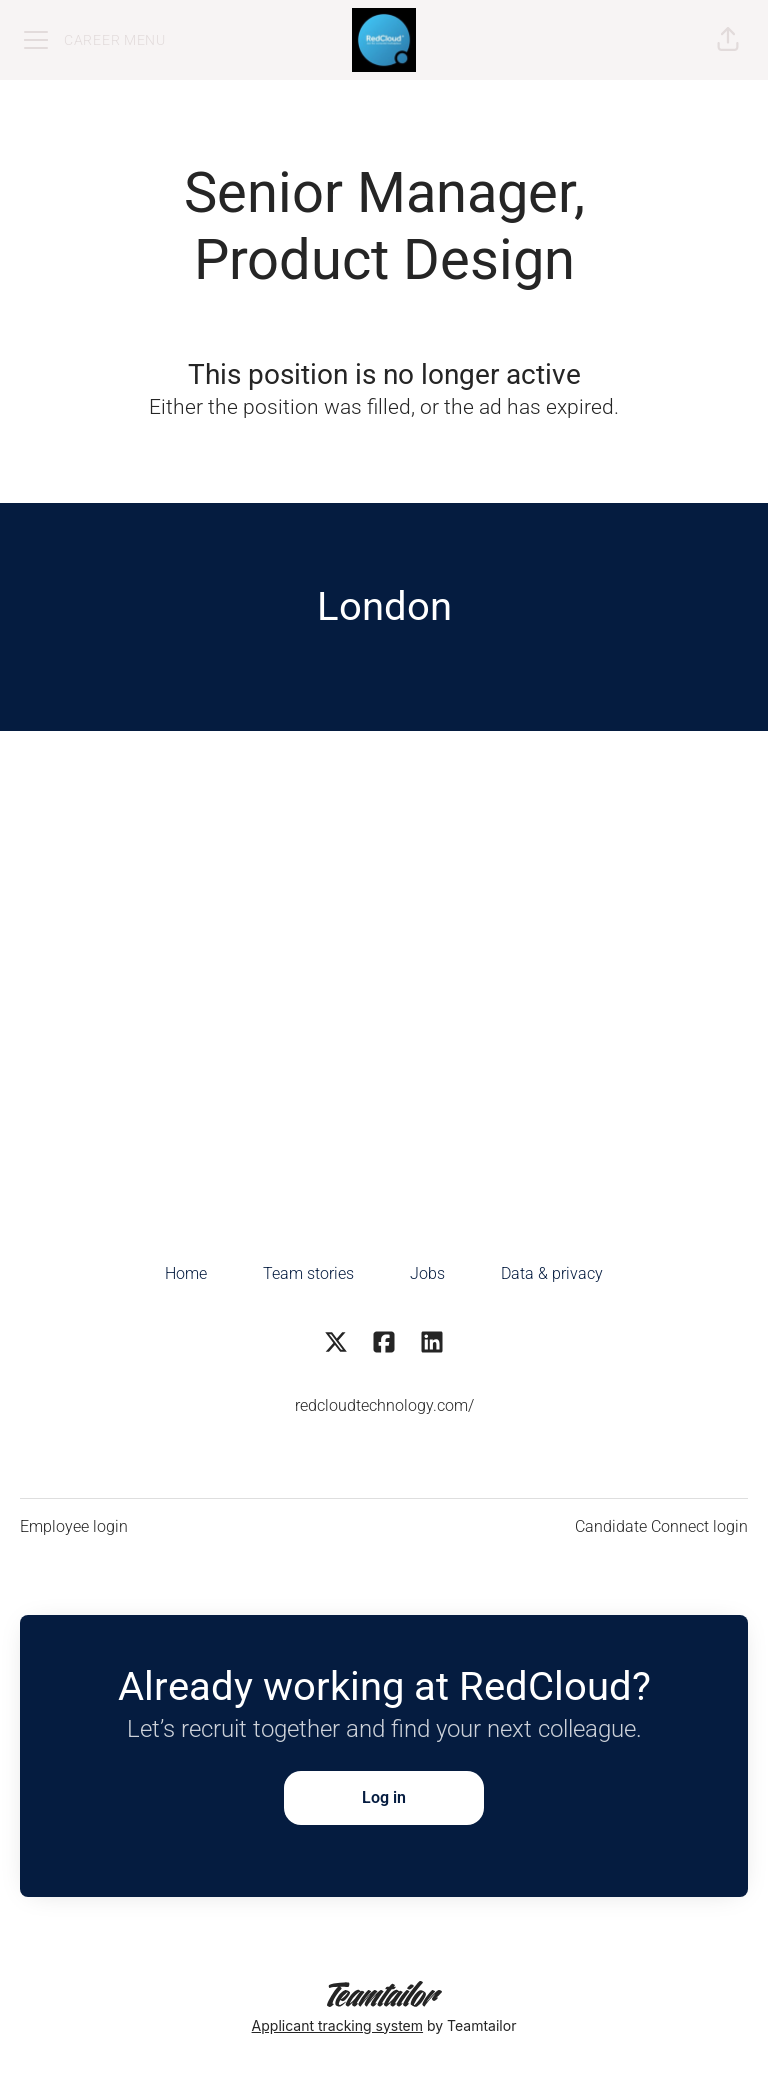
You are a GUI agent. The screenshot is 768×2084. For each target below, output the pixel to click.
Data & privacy (552, 1273)
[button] (728, 40)
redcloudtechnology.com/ (384, 1405)
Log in (384, 1797)
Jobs (427, 1273)
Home (186, 1273)
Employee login (74, 1526)
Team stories (308, 1273)
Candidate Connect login (661, 1526)
